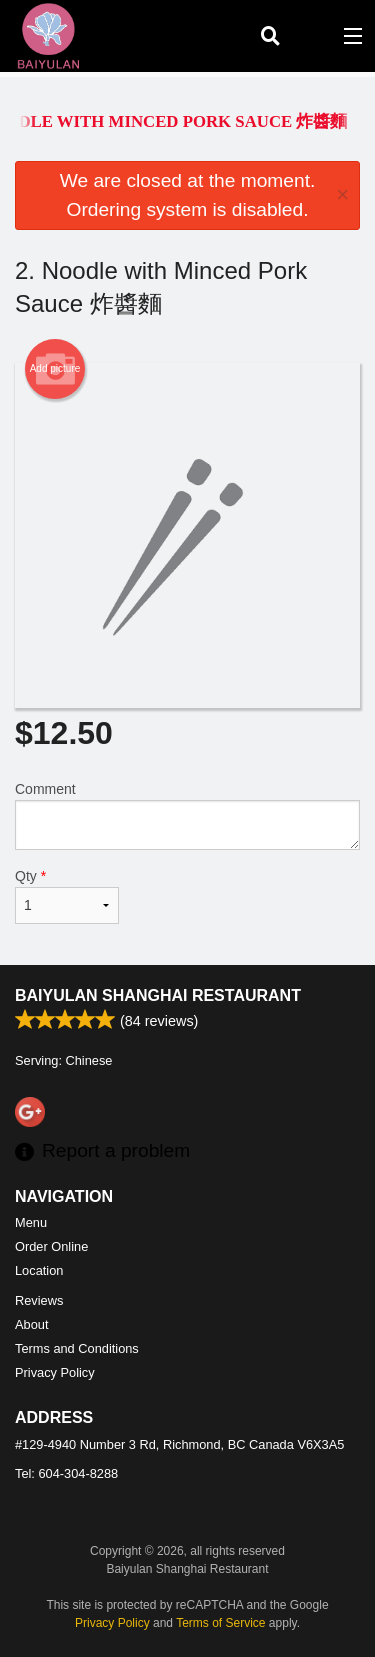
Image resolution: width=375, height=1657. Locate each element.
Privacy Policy (55, 1372)
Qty (67, 896)
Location (39, 1270)
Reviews (39, 1300)
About (31, 1324)
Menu (31, 1222)
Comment (187, 815)
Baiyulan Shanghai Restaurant (158, 995)
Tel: (66, 1473)
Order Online (51, 1246)
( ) (311, 36)
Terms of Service (220, 1623)
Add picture (55, 369)
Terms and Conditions (77, 1348)
